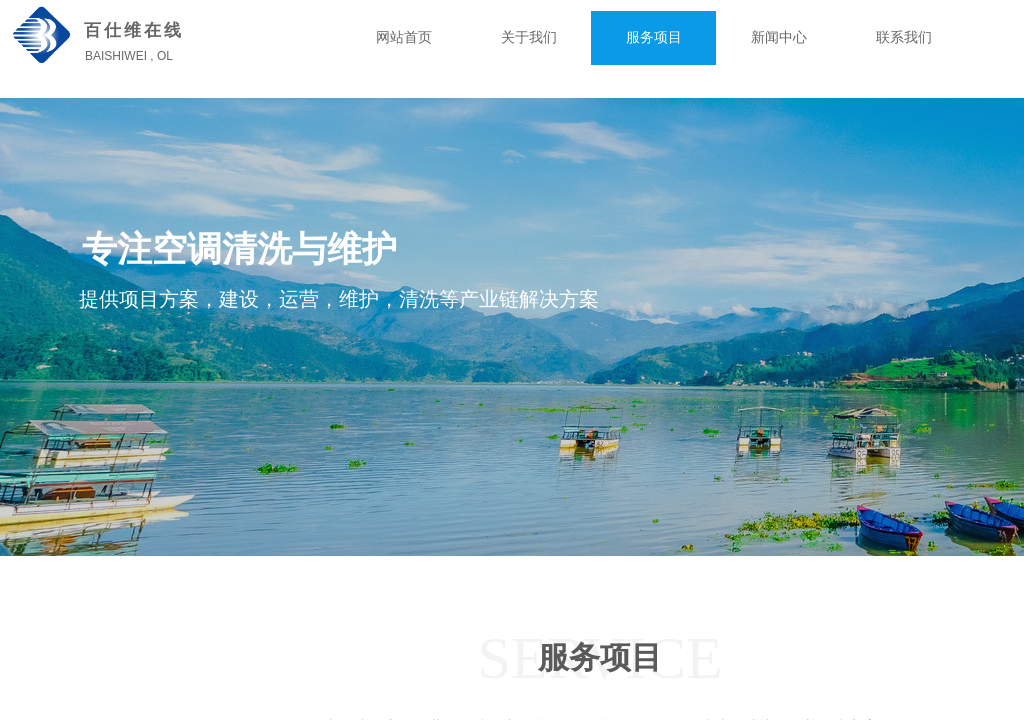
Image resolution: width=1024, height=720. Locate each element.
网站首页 (404, 37)
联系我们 (904, 37)
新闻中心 (779, 37)
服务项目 (654, 37)
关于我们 (529, 37)
